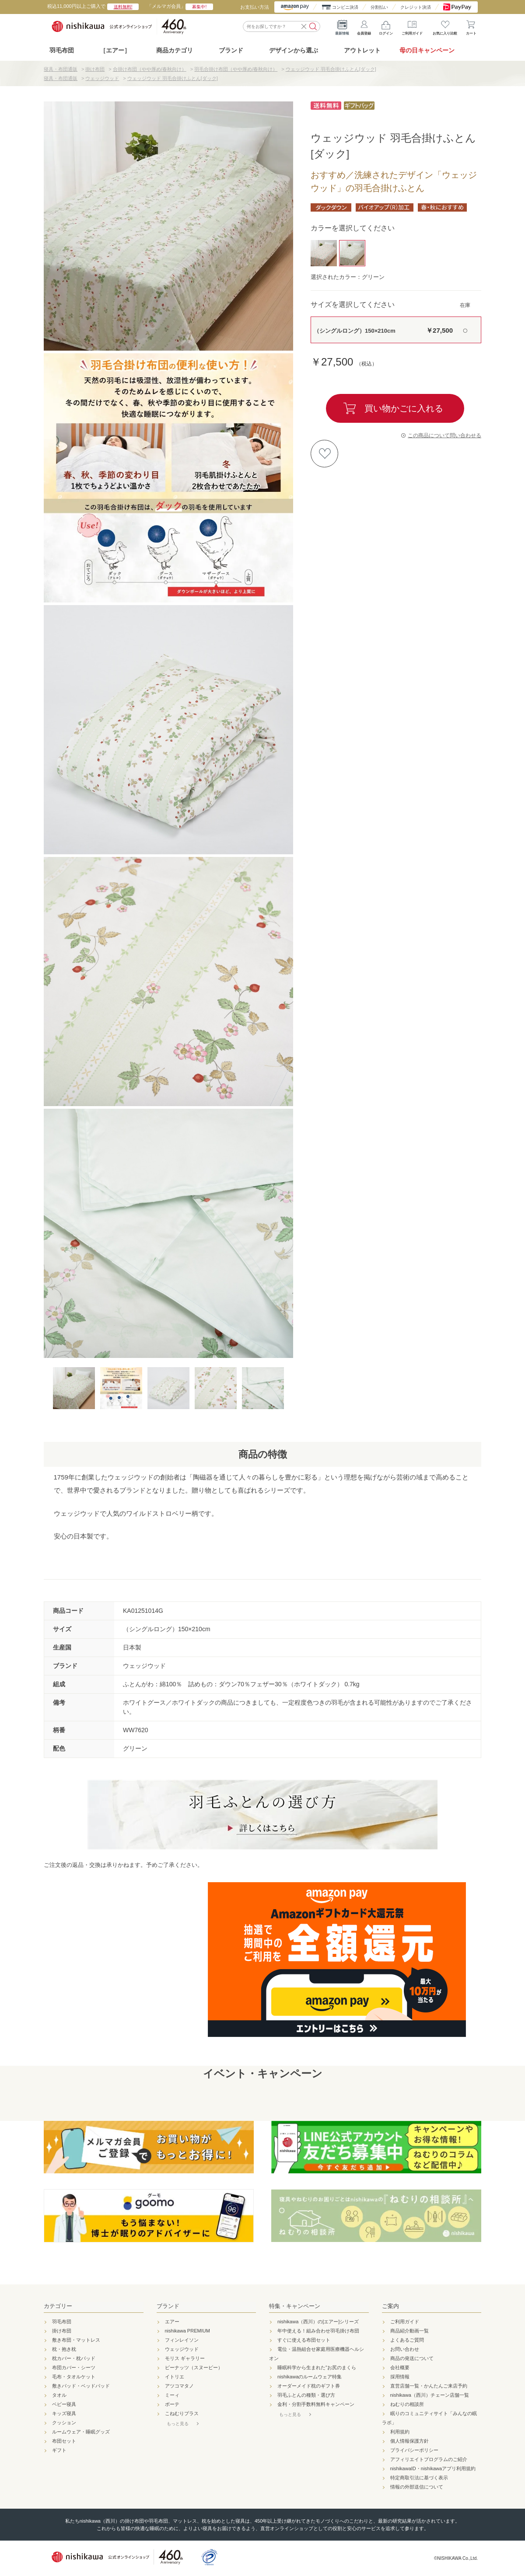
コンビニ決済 (345, 7)
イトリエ (174, 2376)
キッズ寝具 (64, 2413)
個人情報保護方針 (409, 2441)
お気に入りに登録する (324, 453)
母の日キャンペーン (427, 50)
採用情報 (400, 2376)
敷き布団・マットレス (76, 2340)
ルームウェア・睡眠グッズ (81, 2431)
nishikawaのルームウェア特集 (309, 2376)
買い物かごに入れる (403, 408)
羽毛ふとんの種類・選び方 (306, 2395)
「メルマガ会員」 (180, 6)
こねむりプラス (182, 2413)
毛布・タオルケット (73, 2376)
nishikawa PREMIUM (187, 2330)
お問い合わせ (404, 2349)
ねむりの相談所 (407, 2404)
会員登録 (364, 26)
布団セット (64, 2441)
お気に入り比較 (445, 26)
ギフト (59, 2450)
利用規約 (400, 2431)
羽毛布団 (61, 50)
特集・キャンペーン (294, 2306)
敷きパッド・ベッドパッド (81, 2385)
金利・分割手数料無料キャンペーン (315, 2404)
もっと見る (178, 2423)
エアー (172, 2321)
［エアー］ (115, 50)
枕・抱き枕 (64, 2349)
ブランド (168, 2306)
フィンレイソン (182, 2340)
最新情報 (342, 26)
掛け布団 (61, 2330)
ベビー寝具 (64, 2404)
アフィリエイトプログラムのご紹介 (428, 2459)
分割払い (379, 7)
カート (471, 26)
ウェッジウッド (182, 2349)
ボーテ (172, 2404)
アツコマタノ (179, 2385)
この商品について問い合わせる (444, 435)
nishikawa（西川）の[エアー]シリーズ (318, 2321)
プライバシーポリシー (414, 2450)
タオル (59, 2395)
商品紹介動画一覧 (409, 2330)
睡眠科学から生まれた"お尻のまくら (316, 2367)
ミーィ (172, 2395)
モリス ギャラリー (185, 2358)
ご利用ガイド (412, 26)
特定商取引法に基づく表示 (419, 2477)
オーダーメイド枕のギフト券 (308, 2385)
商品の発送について (412, 2358)
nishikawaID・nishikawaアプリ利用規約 (433, 2468)
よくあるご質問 (407, 2340)
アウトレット (362, 50)
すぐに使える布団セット (303, 2340)
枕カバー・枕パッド (73, 2358)
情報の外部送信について (416, 2486)
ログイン (386, 26)
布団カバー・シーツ (73, 2367)
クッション (64, 2422)
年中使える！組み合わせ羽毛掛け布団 (318, 2330)
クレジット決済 (415, 7)
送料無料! (123, 6)
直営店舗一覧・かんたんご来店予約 (428, 2385)
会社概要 (400, 2367)
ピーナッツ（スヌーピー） (194, 2367)
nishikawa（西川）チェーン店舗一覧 (429, 2395)
